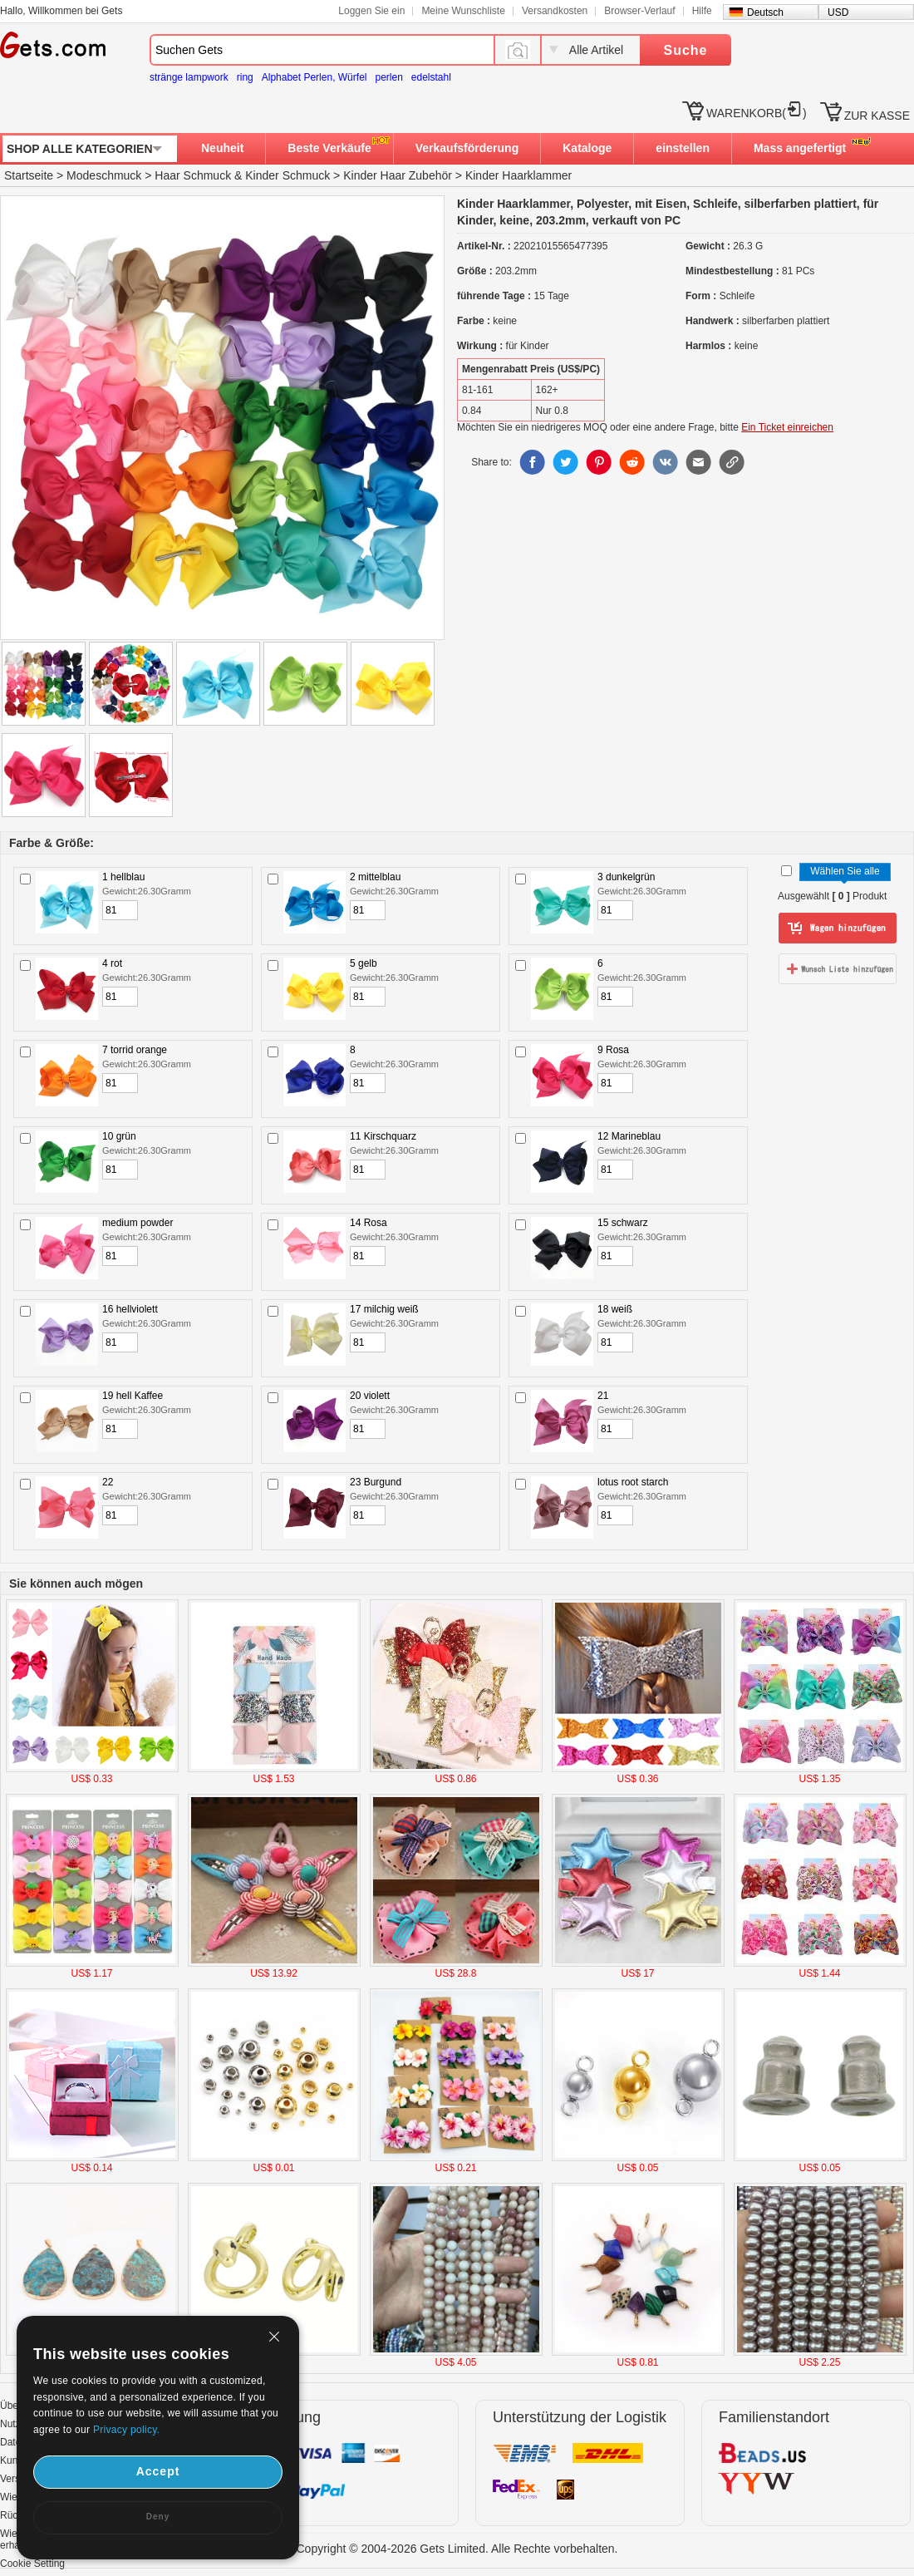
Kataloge (587, 148)
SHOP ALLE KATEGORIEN (80, 148)
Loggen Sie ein (371, 11)
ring (245, 77)
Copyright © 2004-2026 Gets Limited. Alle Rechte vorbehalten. (457, 2548)
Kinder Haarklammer (518, 175)
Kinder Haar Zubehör (397, 175)
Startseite (28, 175)
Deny (158, 2516)
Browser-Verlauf (639, 11)
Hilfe (702, 11)
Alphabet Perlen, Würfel (314, 77)
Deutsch (765, 12)
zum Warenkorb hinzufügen (837, 928)
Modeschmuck (103, 175)
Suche (685, 50)
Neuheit (222, 148)
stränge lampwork (189, 77)
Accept (158, 2471)
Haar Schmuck (193, 175)
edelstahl (431, 77)
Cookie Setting (32, 2563)
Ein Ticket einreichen (787, 427)
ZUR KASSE (877, 115)
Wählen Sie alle (844, 871)
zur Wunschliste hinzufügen (837, 968)
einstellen (683, 148)
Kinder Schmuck (287, 175)
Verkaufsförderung (466, 148)
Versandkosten (554, 11)
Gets (53, 44)
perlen (388, 77)
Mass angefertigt (800, 148)
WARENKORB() (756, 113)
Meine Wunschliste (463, 11)
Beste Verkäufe (329, 148)
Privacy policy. (126, 2430)
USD (838, 12)
